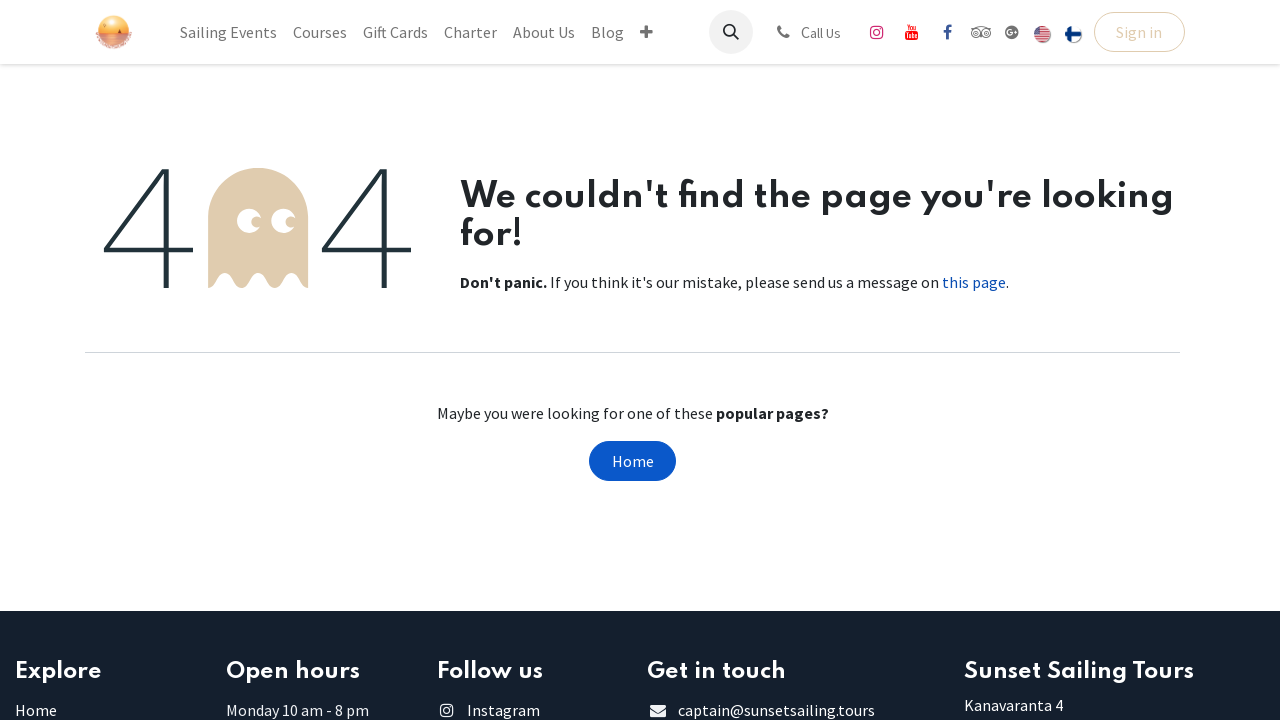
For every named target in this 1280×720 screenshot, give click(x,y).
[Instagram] (877, 32)
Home (633, 461)
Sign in (1139, 32)
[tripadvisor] (981, 32)
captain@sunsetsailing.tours (776, 710)
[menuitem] (228, 32)
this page (974, 282)
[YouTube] (912, 32)
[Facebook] (947, 32)
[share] (1012, 32)
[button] (731, 32)
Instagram (503, 710)
